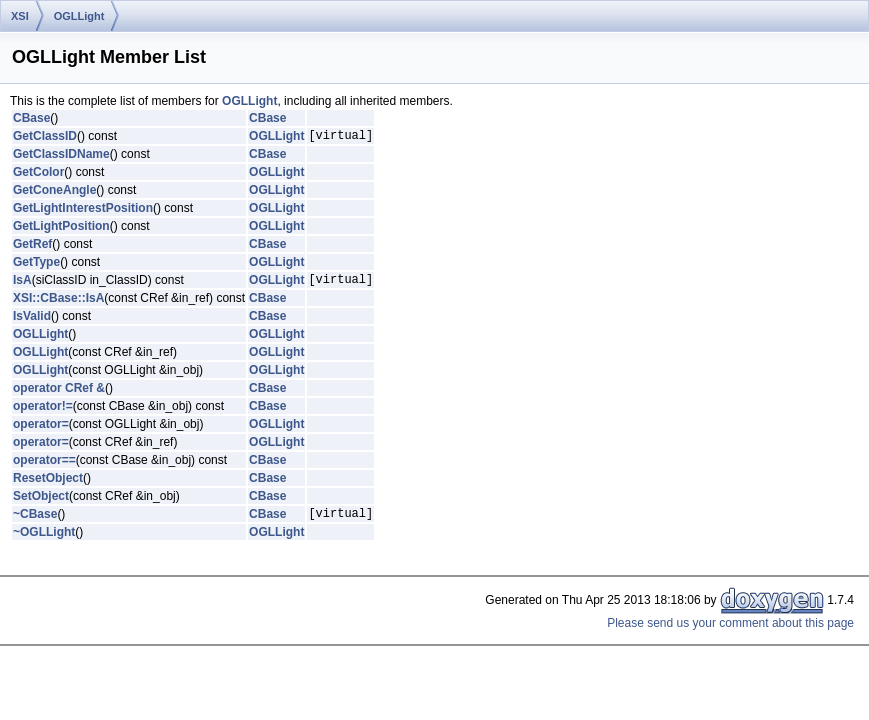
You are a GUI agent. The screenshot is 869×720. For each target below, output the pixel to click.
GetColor (38, 175)
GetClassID (45, 138)
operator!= (43, 412)
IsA (22, 285)
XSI (20, 16)
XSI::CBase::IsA (58, 304)
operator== (44, 466)
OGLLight (79, 16)
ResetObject (48, 484)
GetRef (32, 247)
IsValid (32, 322)
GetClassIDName (61, 157)
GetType (36, 265)
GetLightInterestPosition (83, 211)
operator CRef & (59, 394)
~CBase (35, 522)
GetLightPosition (61, 229)
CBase (31, 118)
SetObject (41, 502)
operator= (41, 430)
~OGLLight (44, 541)
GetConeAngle (54, 193)
